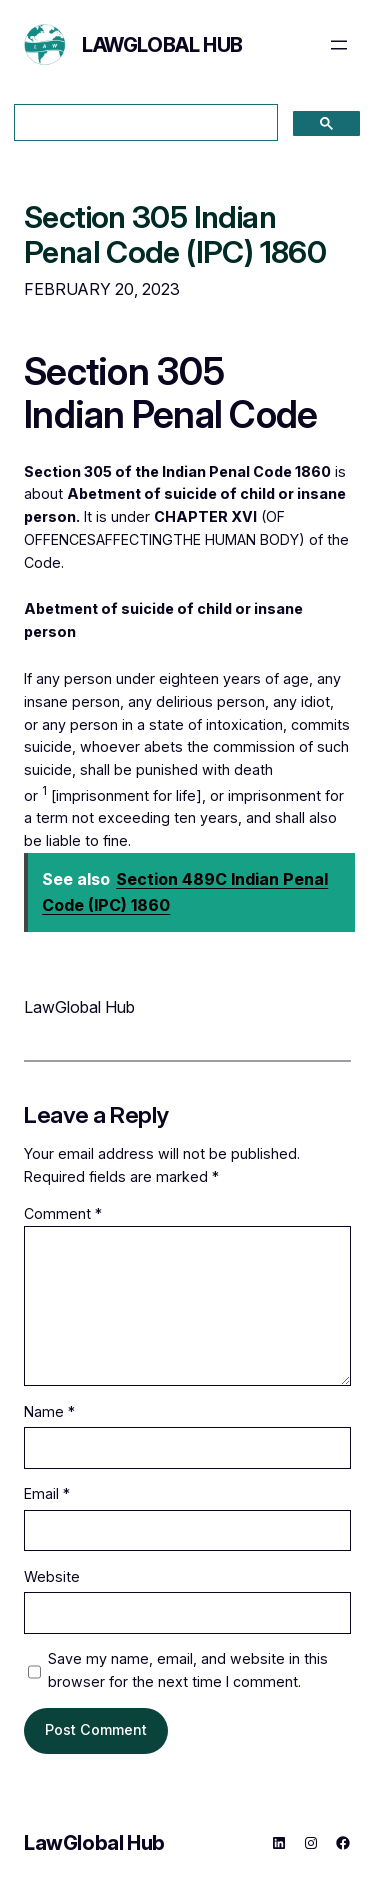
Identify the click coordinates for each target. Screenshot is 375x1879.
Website (52, 1576)
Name (49, 1411)
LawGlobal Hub (162, 45)
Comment (63, 1213)
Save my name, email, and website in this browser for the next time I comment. (188, 1670)
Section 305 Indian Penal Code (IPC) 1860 (175, 234)
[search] (144, 123)
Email (47, 1493)
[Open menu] (339, 45)
